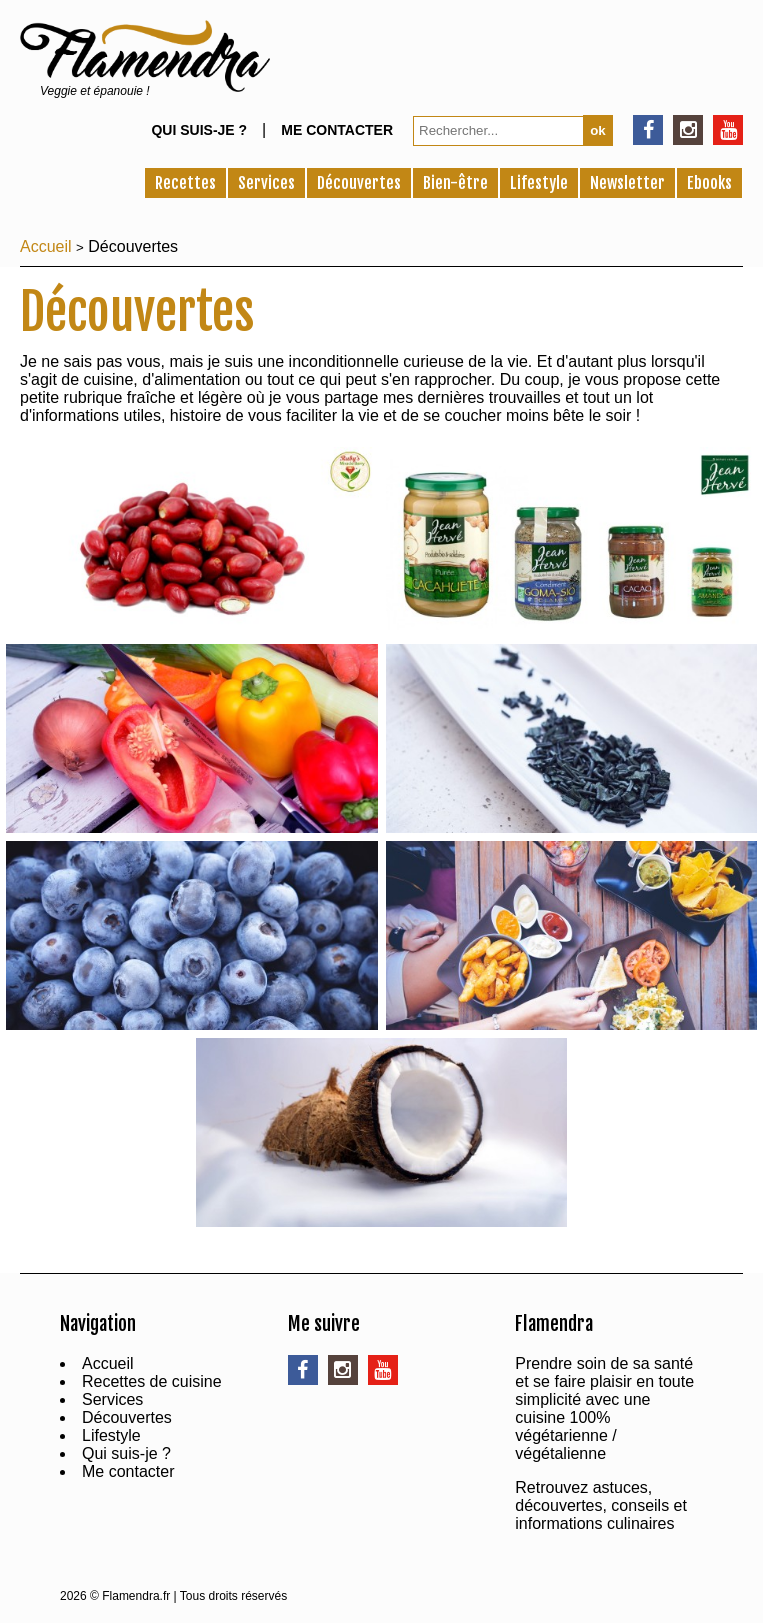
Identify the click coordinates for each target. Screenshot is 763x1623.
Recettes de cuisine (152, 1381)
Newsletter (627, 183)
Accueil (46, 246)
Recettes (185, 183)
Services (266, 183)
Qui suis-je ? (199, 130)
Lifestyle (539, 183)
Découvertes (359, 183)
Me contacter (337, 130)
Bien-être (455, 183)
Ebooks (709, 183)
